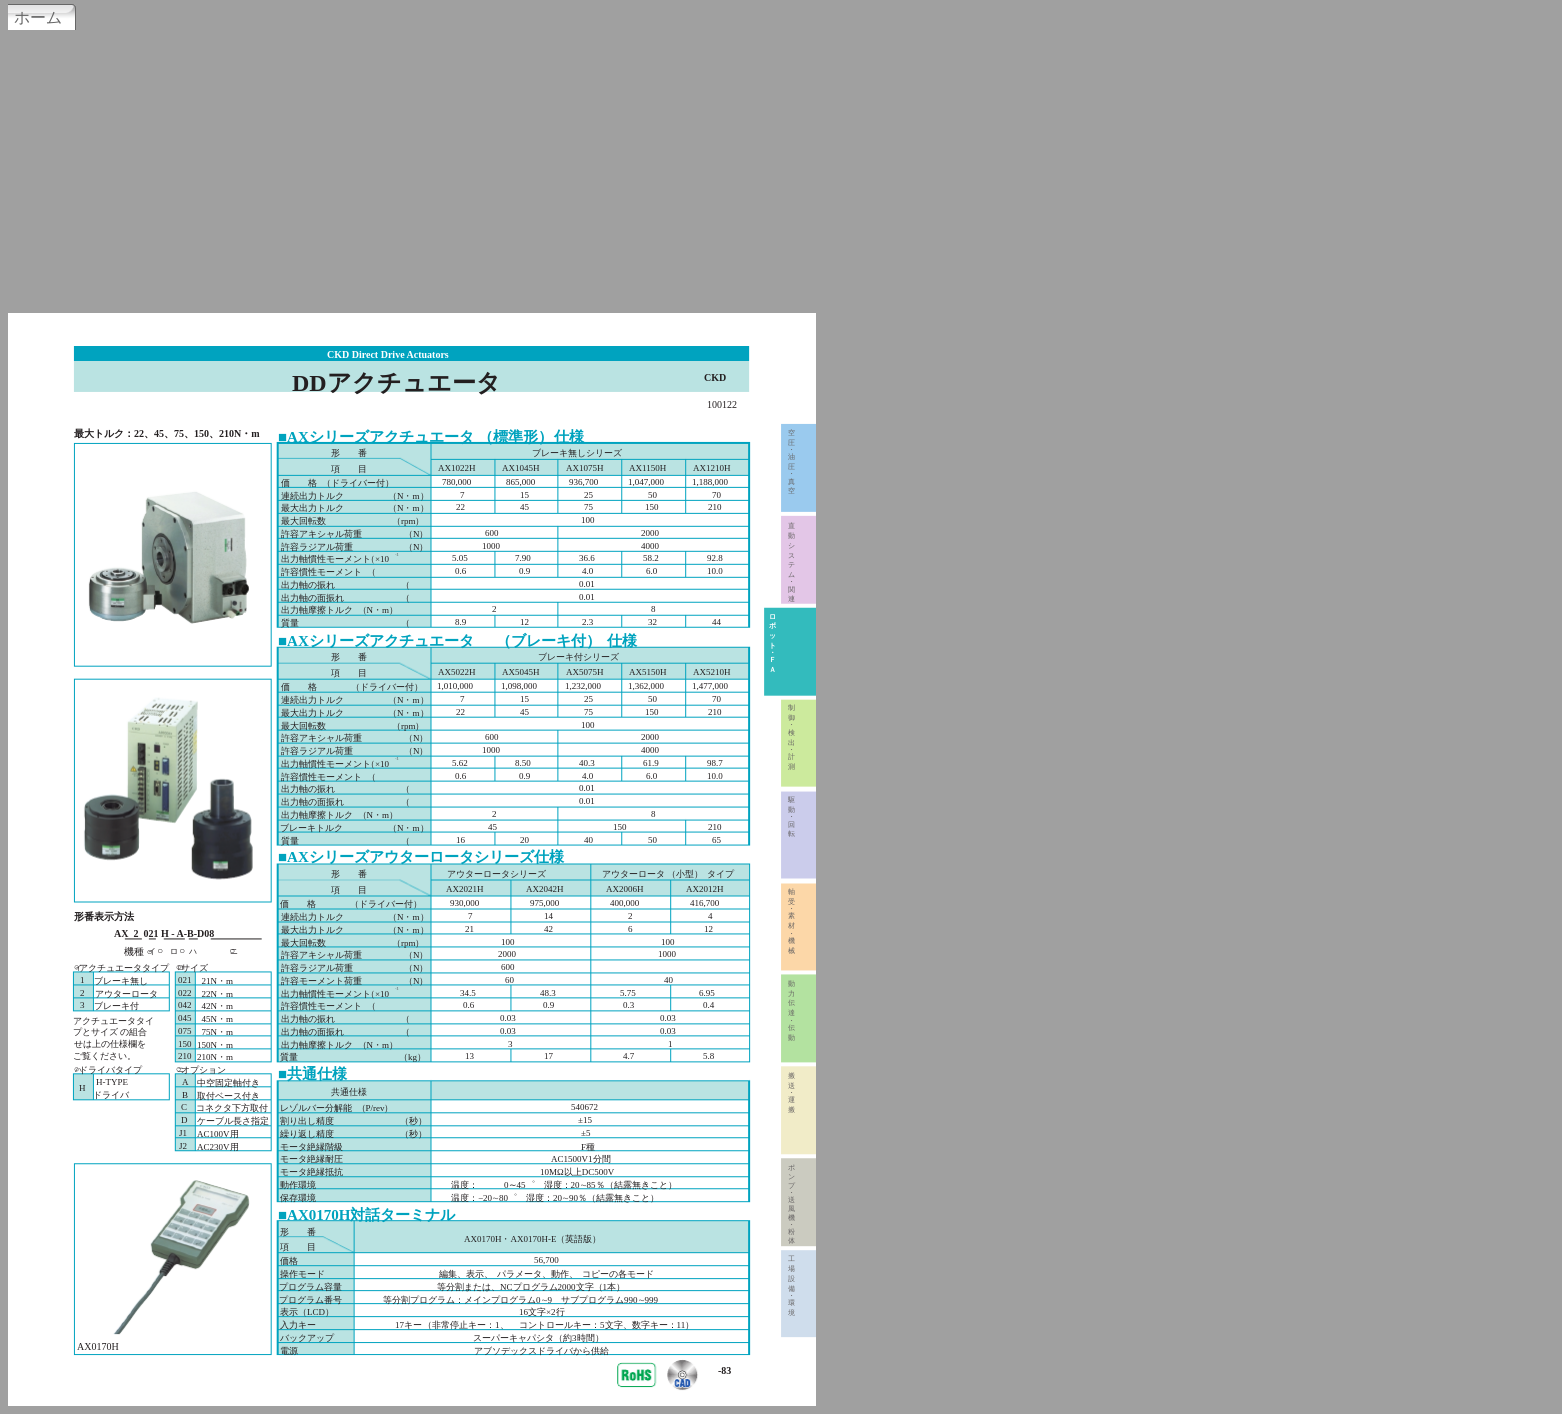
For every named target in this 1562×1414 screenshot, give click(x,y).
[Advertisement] (781, 169)
